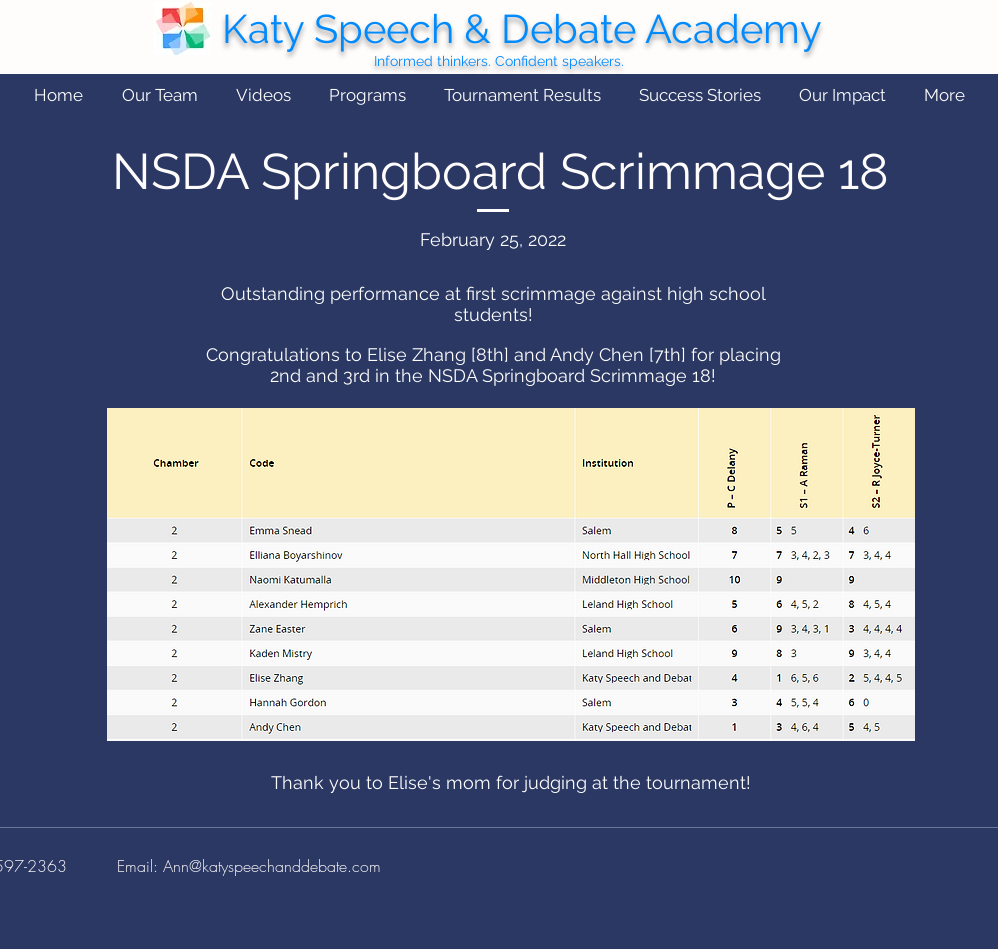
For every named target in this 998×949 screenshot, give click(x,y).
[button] (159, 95)
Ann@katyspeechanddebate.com (272, 866)
